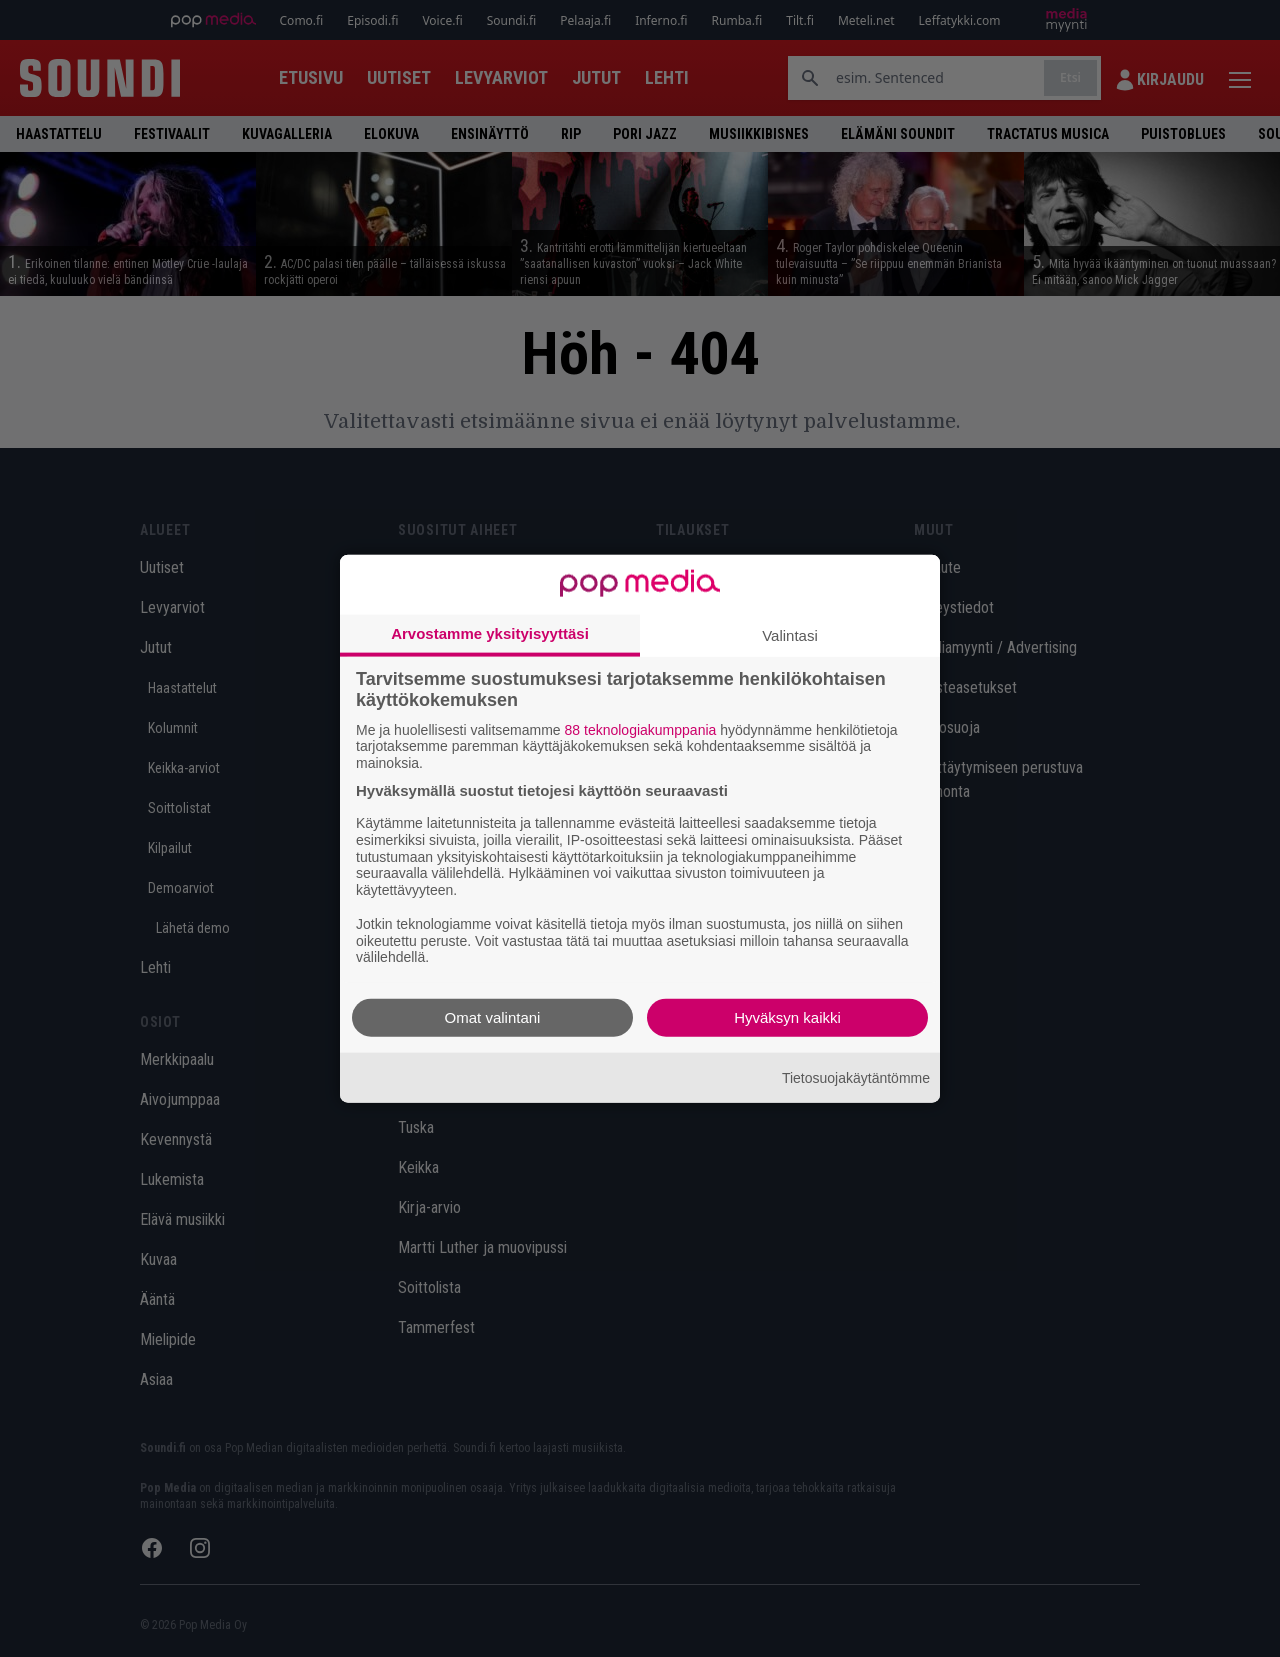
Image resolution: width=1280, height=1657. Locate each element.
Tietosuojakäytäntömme (856, 1077)
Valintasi (790, 634)
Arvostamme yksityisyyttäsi (490, 632)
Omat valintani (493, 1017)
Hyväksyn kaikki (787, 1017)
